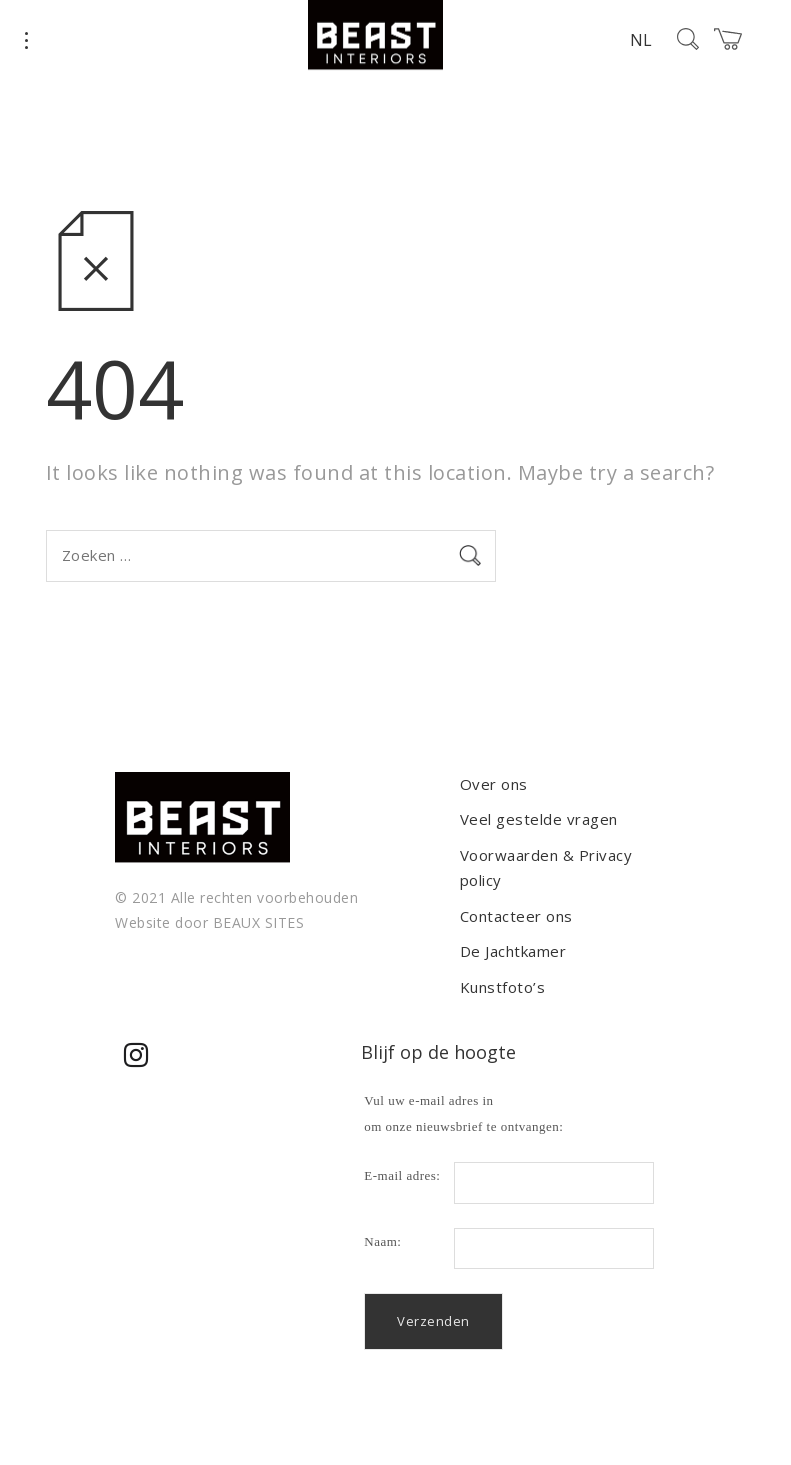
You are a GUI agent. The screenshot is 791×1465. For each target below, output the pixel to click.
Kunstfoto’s (503, 987)
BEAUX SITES (259, 922)
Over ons (494, 784)
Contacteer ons (516, 916)
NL (641, 40)
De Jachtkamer (513, 951)
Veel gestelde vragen (539, 819)
